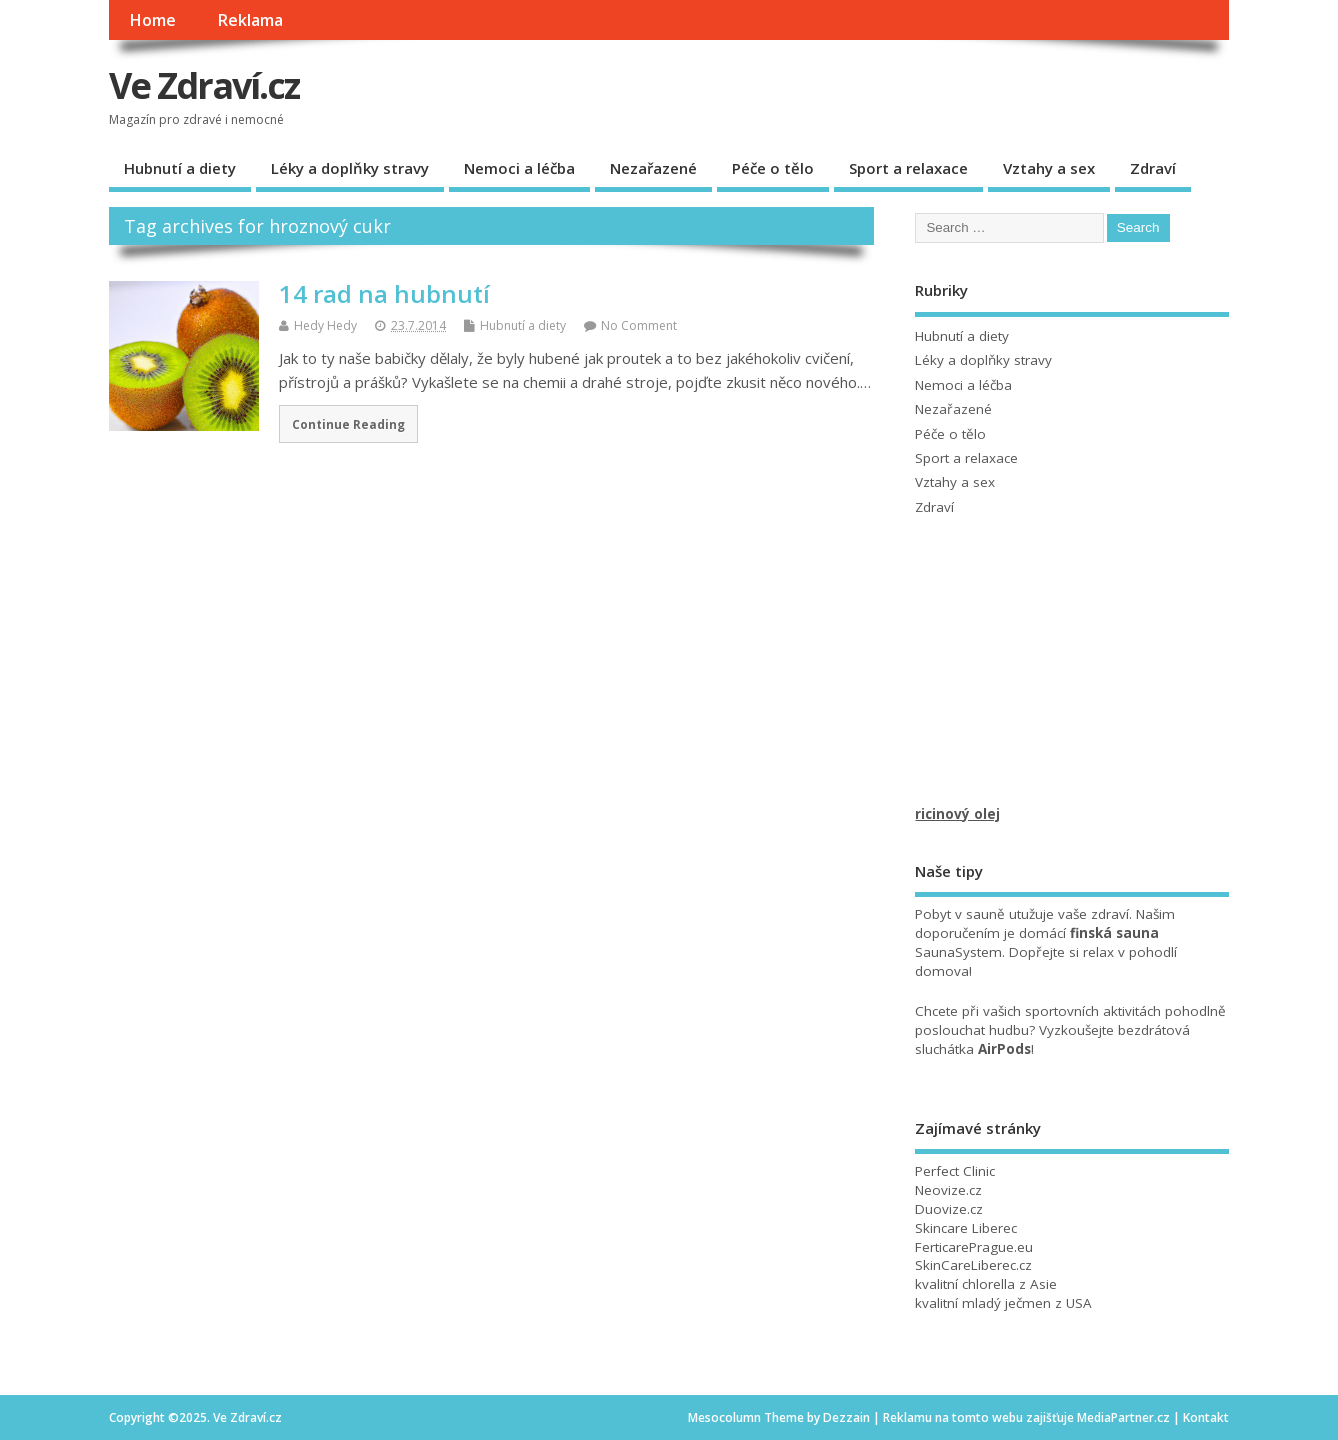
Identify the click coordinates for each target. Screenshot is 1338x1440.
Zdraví (1153, 168)
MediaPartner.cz (1123, 1417)
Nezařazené (653, 168)
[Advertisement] (1065, 680)
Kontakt (1206, 1417)
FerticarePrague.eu (974, 1247)
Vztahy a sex (1049, 168)
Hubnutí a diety (180, 168)
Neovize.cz (948, 1190)
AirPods (1004, 1049)
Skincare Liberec (966, 1228)
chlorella (988, 1284)
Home (152, 20)
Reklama (250, 20)
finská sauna (1114, 933)
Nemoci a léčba (519, 168)
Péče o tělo (773, 168)
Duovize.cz (949, 1209)
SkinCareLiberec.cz (973, 1265)
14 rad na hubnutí (384, 293)
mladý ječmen (1006, 1303)
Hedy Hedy (325, 325)
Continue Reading (348, 424)
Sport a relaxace (908, 168)
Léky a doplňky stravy (350, 168)
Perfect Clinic (955, 1171)
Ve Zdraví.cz (204, 85)
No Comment (639, 325)
